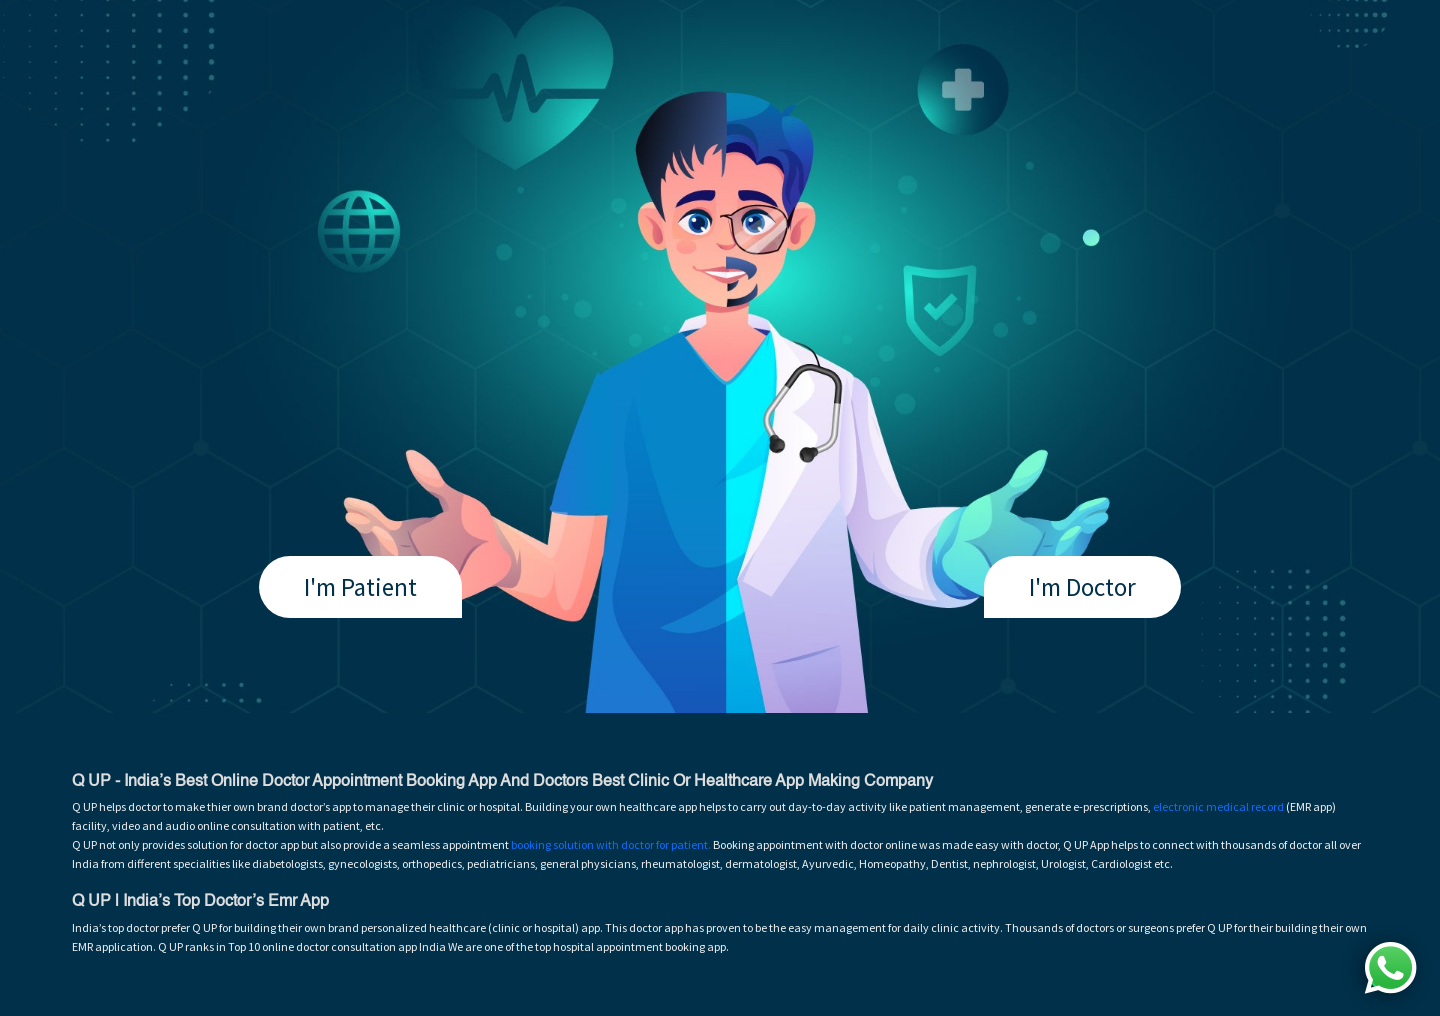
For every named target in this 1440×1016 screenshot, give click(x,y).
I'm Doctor (1082, 587)
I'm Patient (360, 587)
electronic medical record (1218, 806)
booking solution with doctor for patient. (611, 844)
